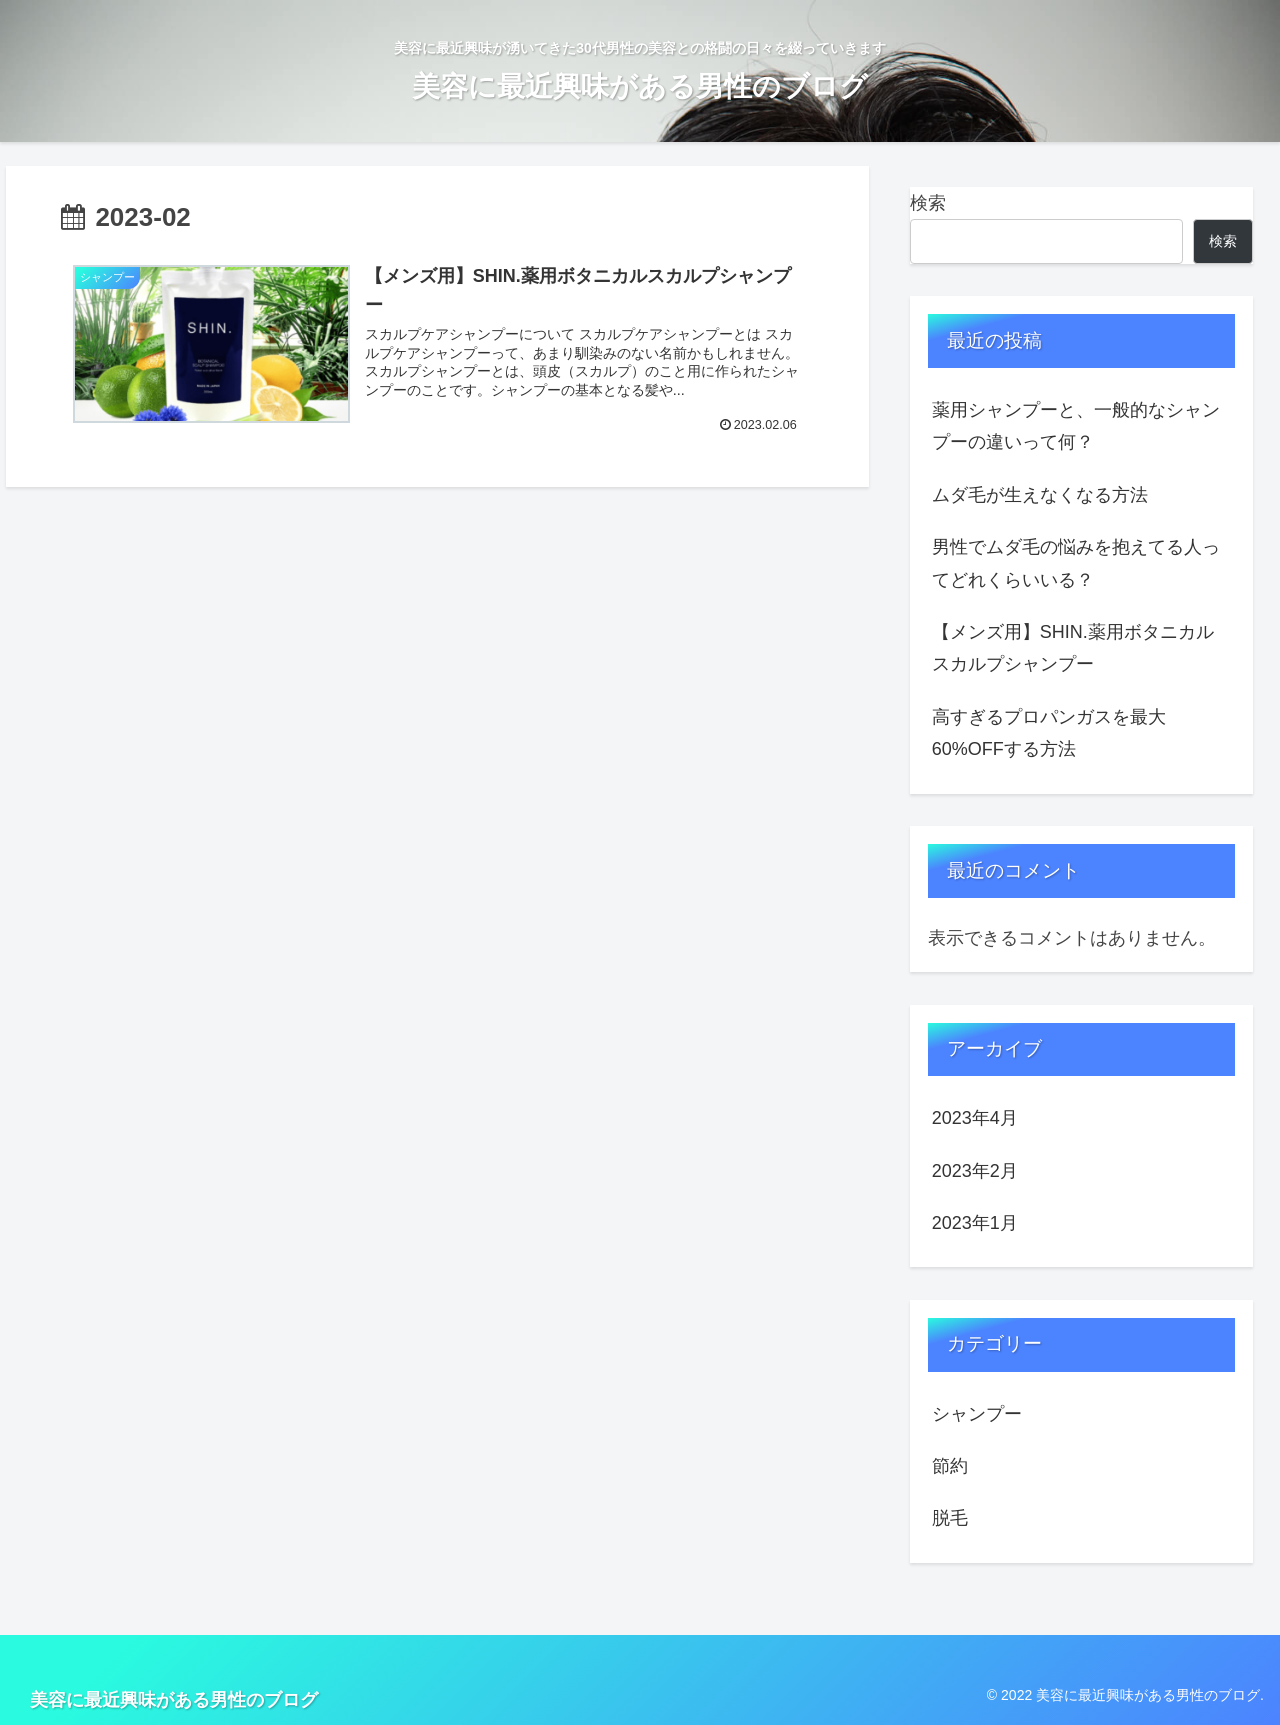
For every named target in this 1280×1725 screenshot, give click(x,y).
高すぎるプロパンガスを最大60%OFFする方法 (1049, 733)
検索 (928, 203)
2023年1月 (975, 1223)
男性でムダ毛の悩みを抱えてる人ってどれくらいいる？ (1076, 563)
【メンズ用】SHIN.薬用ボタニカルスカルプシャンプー (1073, 648)
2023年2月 (975, 1171)
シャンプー (977, 1414)
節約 (950, 1466)
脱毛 (950, 1518)
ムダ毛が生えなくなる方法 (1040, 495)
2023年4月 (975, 1118)
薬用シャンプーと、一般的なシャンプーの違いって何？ (1076, 426)
